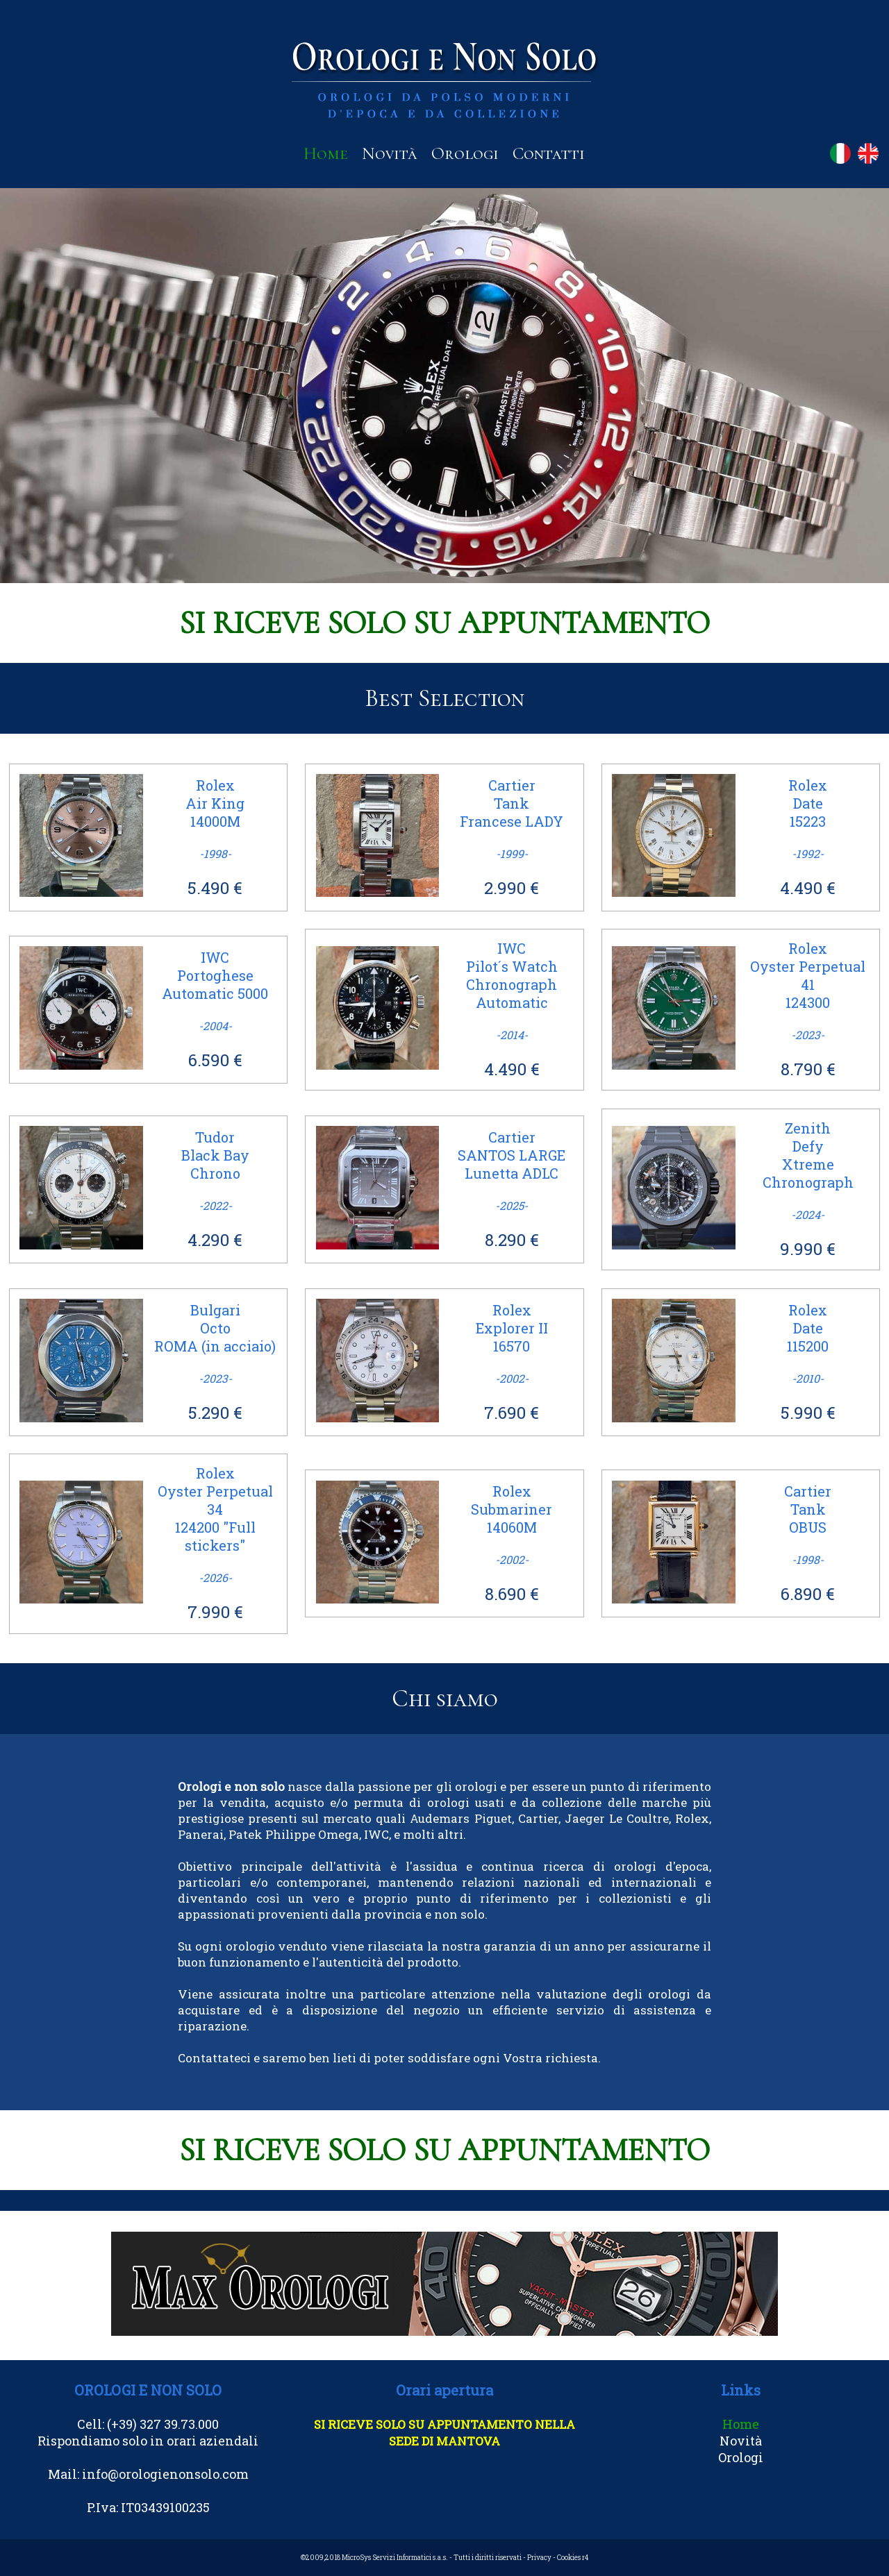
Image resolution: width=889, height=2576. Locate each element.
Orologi (465, 153)
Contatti (549, 153)
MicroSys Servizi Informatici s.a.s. (395, 2557)
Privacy (539, 2557)
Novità (389, 153)
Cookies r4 (572, 2557)
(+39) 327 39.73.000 (163, 2424)
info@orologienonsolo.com (165, 2474)
